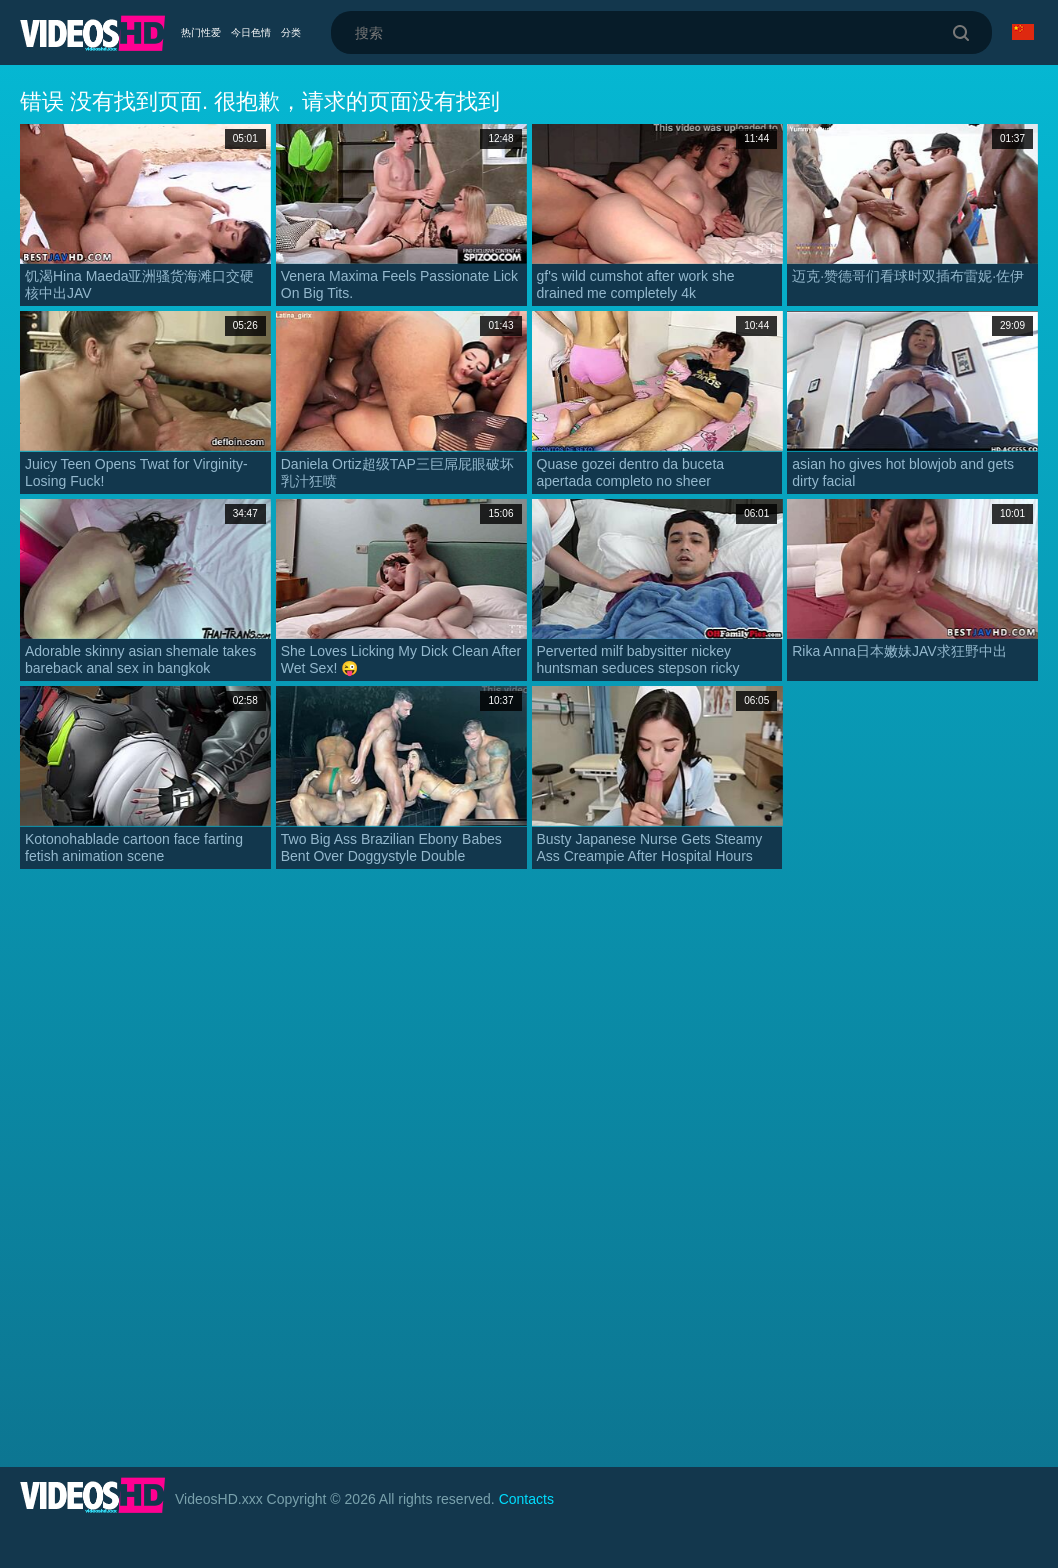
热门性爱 (201, 32)
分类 (291, 32)
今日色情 (251, 32)
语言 (1023, 32)
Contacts (526, 1499)
